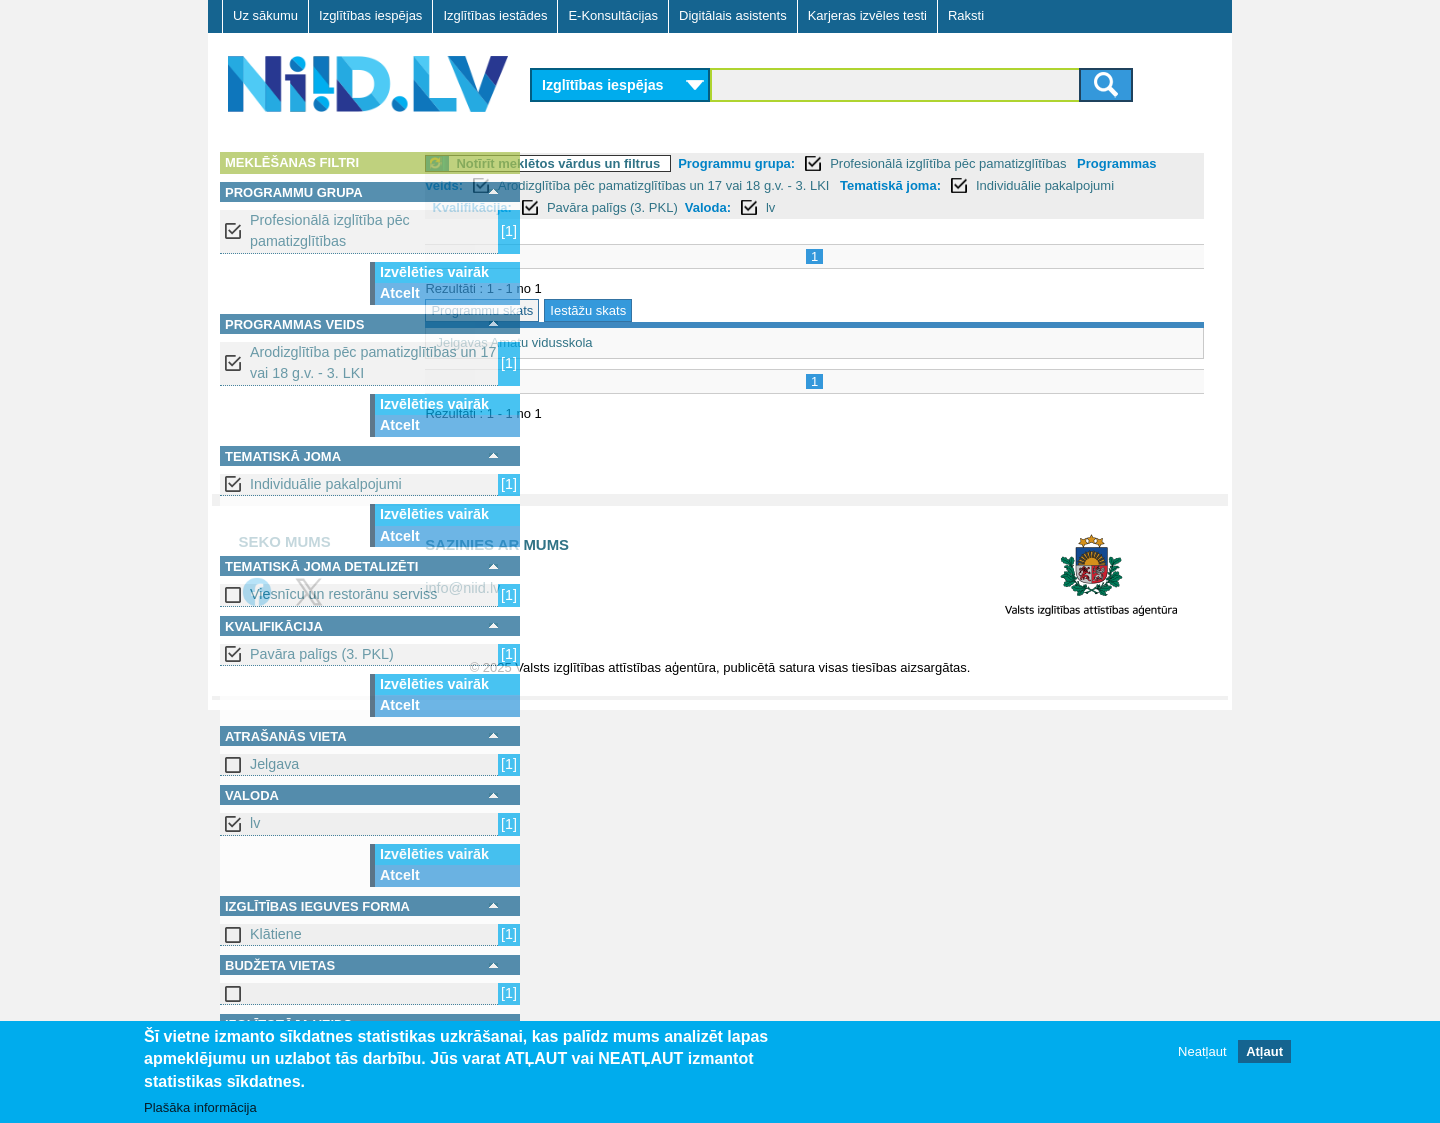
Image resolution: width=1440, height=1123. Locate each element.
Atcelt (400, 293)
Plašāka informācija (200, 1107)
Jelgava (274, 764)
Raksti (966, 15)
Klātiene (276, 934)
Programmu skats (593, 310)
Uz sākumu (265, 15)
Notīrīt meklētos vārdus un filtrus (669, 163)
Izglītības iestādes (495, 15)
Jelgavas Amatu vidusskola (625, 342)
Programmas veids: (603, 185)
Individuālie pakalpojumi (326, 484)
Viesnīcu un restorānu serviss (343, 594)
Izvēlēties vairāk (434, 272)
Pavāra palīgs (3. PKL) (322, 654)
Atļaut (1264, 1051)
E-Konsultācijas (613, 15)
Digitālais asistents (733, 15)
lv (255, 823)
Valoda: (1030, 207)
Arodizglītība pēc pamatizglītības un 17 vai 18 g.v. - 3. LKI (373, 362)
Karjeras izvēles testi (867, 15)
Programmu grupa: (847, 163)
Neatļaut (1202, 1051)
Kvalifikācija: (794, 207)
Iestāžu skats (699, 310)
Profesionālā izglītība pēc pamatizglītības (330, 230)
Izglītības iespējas (370, 15)
